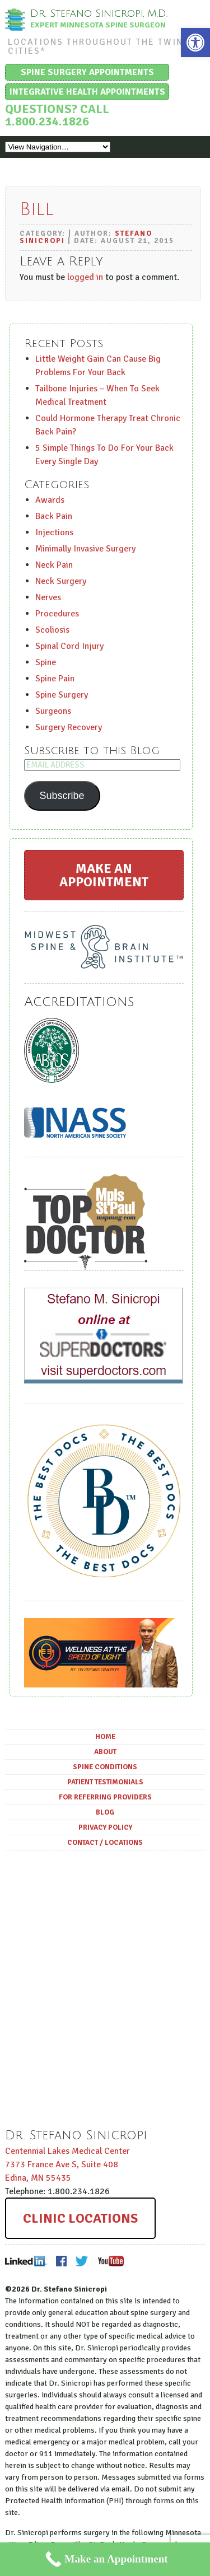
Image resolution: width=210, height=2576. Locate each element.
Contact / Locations (105, 1842)
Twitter (82, 2261)
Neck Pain (54, 565)
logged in (85, 277)
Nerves (48, 597)
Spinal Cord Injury (69, 646)
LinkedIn (26, 2261)
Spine (45, 662)
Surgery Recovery (68, 727)
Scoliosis (52, 629)
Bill (37, 209)
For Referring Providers (105, 1797)
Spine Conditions (105, 1766)
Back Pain (53, 516)
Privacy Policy (105, 1827)
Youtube (110, 2261)
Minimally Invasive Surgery (85, 548)
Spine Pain (54, 678)
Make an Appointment (103, 875)
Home (105, 1736)
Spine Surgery (61, 694)
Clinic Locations (80, 2218)
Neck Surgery (60, 581)
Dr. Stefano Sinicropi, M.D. (98, 13)
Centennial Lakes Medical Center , (67, 2164)
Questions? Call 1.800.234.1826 (57, 115)
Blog (105, 1812)
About (105, 1751)
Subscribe (61, 795)
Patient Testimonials (105, 1782)
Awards (49, 500)
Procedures (57, 613)
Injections (54, 532)
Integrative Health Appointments (87, 91)
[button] (195, 42)
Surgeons (53, 711)
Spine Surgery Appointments (87, 72)
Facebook (61, 2261)
